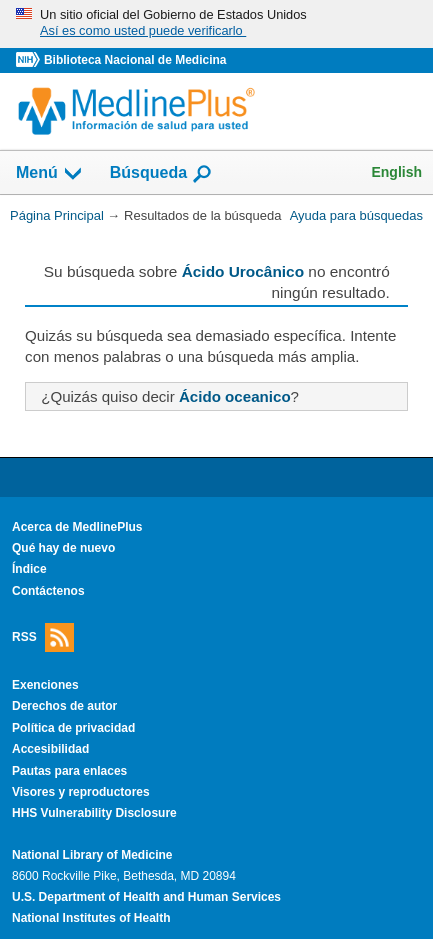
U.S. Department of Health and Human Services (146, 897)
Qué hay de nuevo (63, 548)
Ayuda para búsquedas (356, 215)
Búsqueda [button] (161, 174)
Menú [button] (50, 174)
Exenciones (45, 685)
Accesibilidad (50, 749)
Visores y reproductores (81, 792)
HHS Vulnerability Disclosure (94, 813)
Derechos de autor (64, 706)
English (396, 172)
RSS (43, 637)
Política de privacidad (73, 728)
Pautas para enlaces (69, 771)
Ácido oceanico (235, 396)
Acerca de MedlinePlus (77, 527)
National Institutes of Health (91, 918)
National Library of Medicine (92, 855)
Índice (29, 569)
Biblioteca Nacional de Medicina (135, 60)
